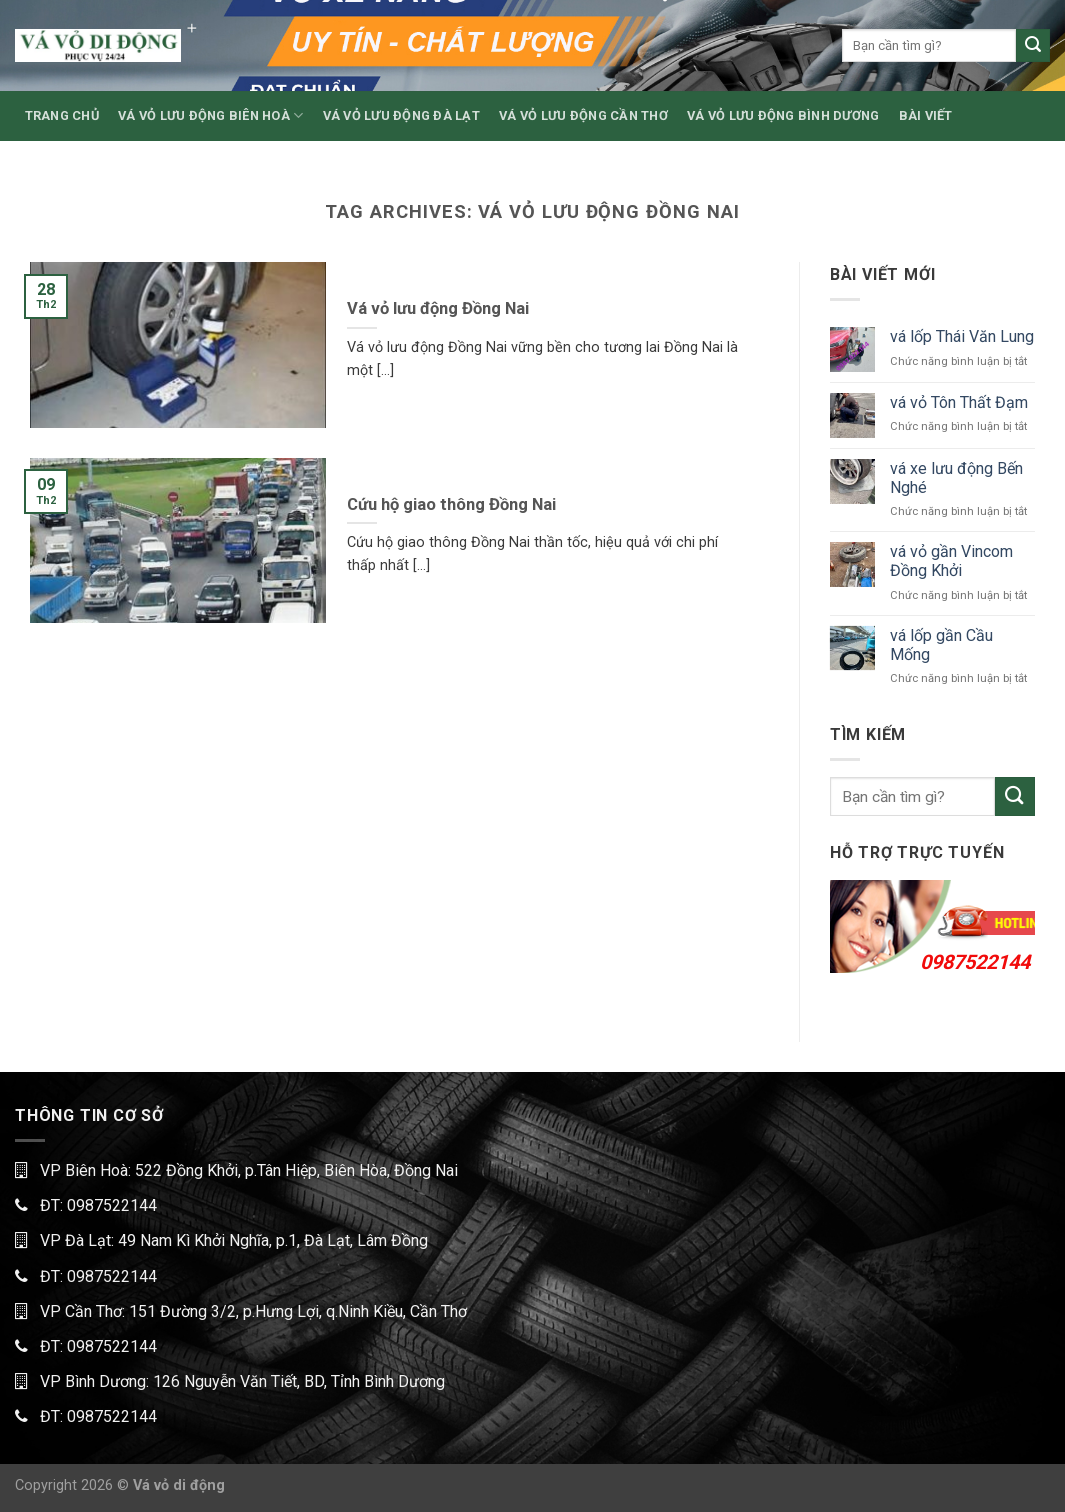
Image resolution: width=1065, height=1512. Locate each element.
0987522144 (975, 962)
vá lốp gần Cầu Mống (941, 645)
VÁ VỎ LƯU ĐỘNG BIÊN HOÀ (210, 115)
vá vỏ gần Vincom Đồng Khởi (951, 561)
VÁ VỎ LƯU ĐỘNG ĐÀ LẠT (401, 115)
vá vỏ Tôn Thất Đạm (959, 402)
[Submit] (1033, 46)
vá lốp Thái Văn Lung (962, 336)
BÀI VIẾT (926, 115)
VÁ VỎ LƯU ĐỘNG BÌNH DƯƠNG (783, 115)
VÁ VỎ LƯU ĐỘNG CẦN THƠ (583, 115)
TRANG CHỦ (62, 115)
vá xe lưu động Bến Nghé (956, 478)
